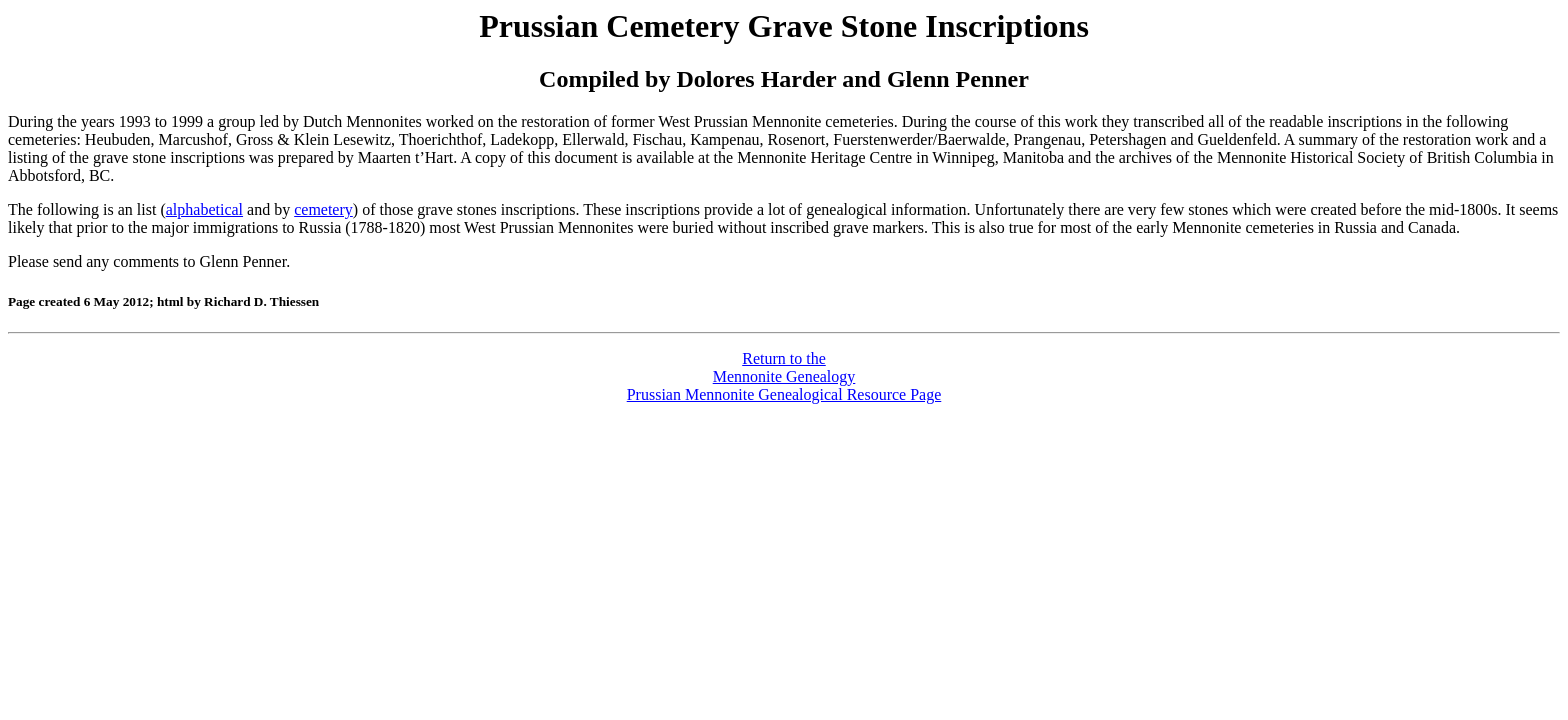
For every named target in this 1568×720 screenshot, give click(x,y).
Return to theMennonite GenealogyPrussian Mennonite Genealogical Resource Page (784, 376)
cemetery (323, 209)
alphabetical (204, 209)
